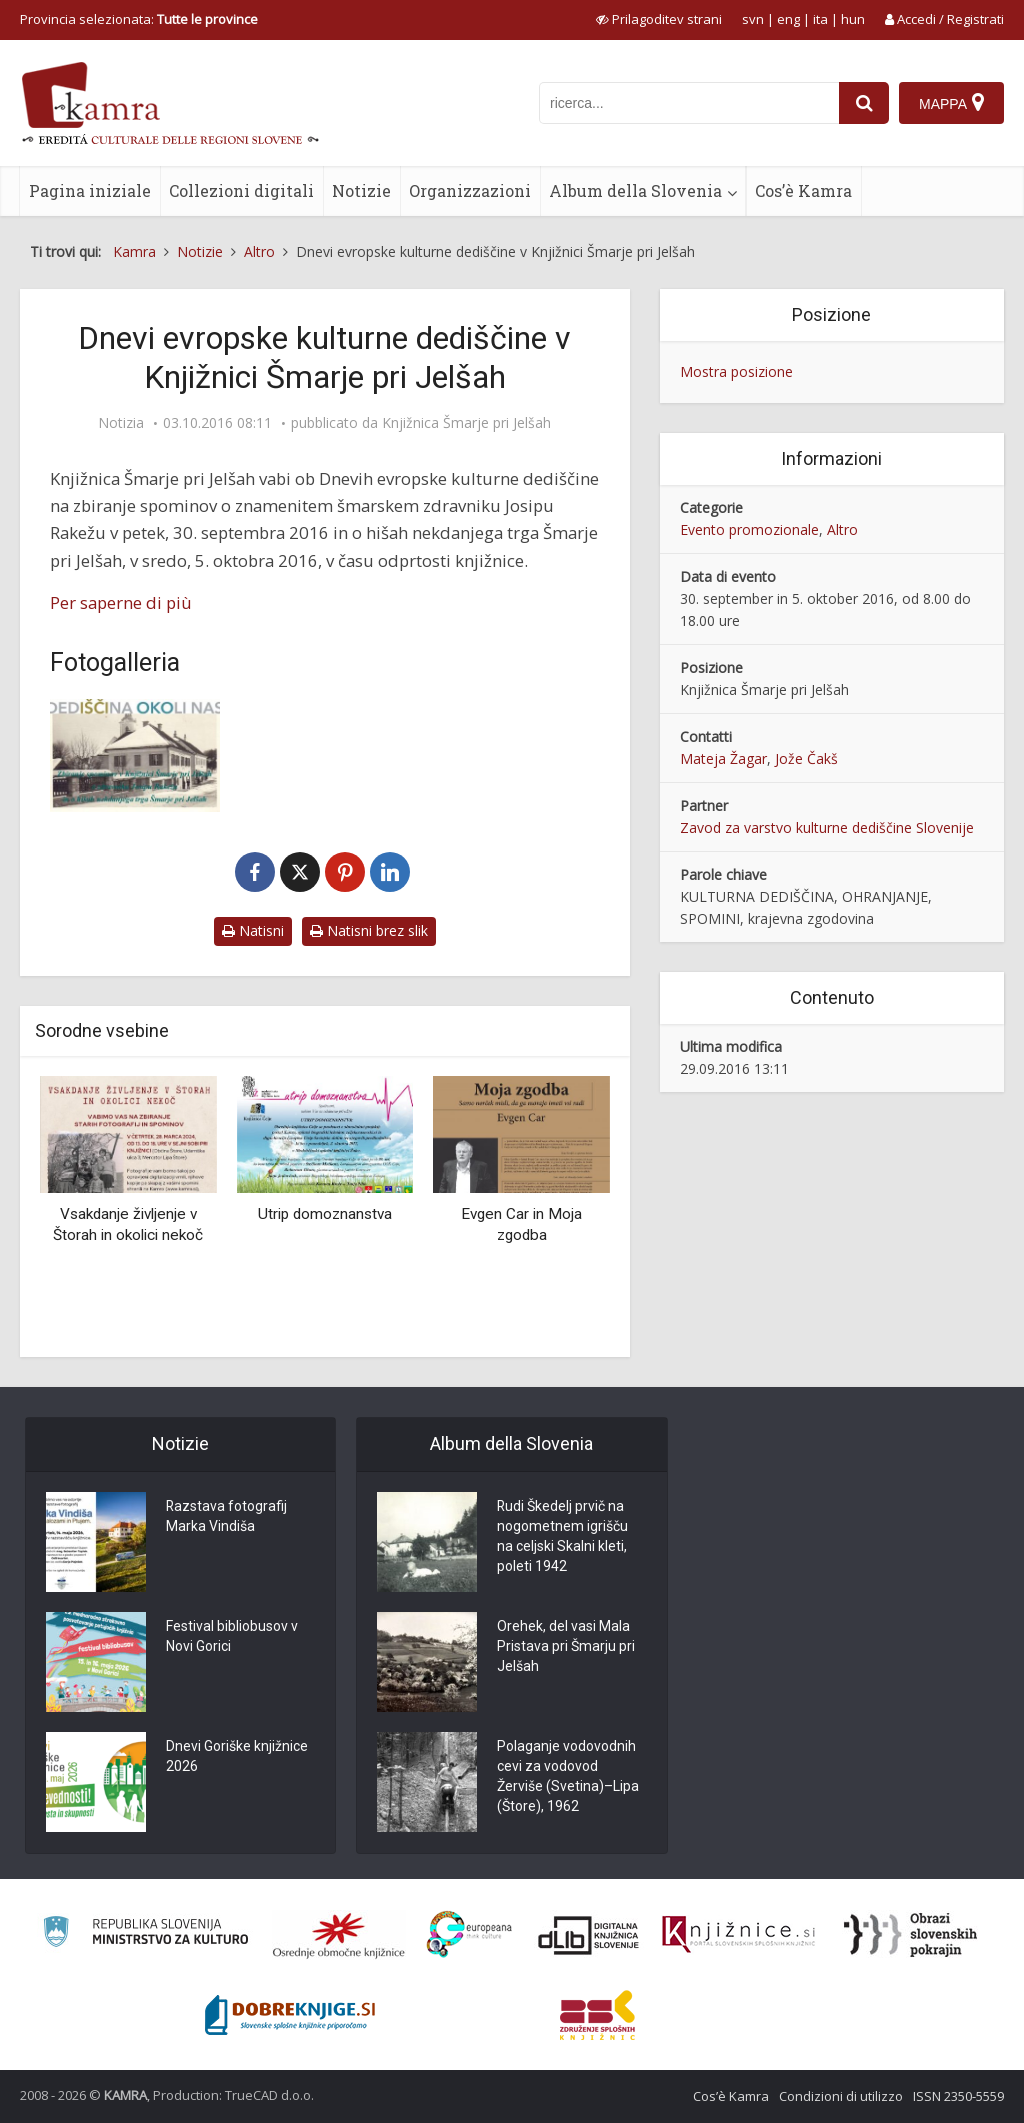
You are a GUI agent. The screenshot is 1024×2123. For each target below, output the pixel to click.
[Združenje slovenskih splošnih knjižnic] (738, 1935)
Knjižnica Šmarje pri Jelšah (466, 423)
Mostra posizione (736, 371)
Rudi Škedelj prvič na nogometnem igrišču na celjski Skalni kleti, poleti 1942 (562, 1537)
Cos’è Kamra (803, 190)
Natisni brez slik (369, 930)
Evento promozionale (749, 529)
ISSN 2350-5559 (958, 2096)
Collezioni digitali (241, 190)
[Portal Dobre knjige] (290, 2015)
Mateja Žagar (723, 758)
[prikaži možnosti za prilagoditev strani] (659, 19)
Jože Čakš (806, 758)
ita (820, 19)
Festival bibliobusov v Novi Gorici (232, 1637)
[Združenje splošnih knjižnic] (597, 2015)
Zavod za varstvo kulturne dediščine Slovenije (827, 827)
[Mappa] (951, 103)
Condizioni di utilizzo (841, 2096)
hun (853, 19)
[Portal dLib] (589, 1935)
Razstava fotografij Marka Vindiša (227, 1517)
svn (753, 19)
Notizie (361, 190)
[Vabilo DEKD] (135, 755)
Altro (842, 529)
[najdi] (864, 103)
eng (788, 19)
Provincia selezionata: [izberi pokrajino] (139, 19)
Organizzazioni (470, 190)
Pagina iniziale (90, 190)
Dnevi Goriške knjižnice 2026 (237, 1757)
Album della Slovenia (635, 190)
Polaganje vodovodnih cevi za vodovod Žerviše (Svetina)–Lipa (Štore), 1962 (568, 1777)
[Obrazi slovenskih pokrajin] (910, 1935)
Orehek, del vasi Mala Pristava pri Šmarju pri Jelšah (566, 1647)
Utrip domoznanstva (325, 1214)
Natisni (253, 930)
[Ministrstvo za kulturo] (145, 1934)
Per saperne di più (121, 602)
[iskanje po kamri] (689, 103)
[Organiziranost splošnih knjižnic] (339, 1935)
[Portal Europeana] (469, 1934)
